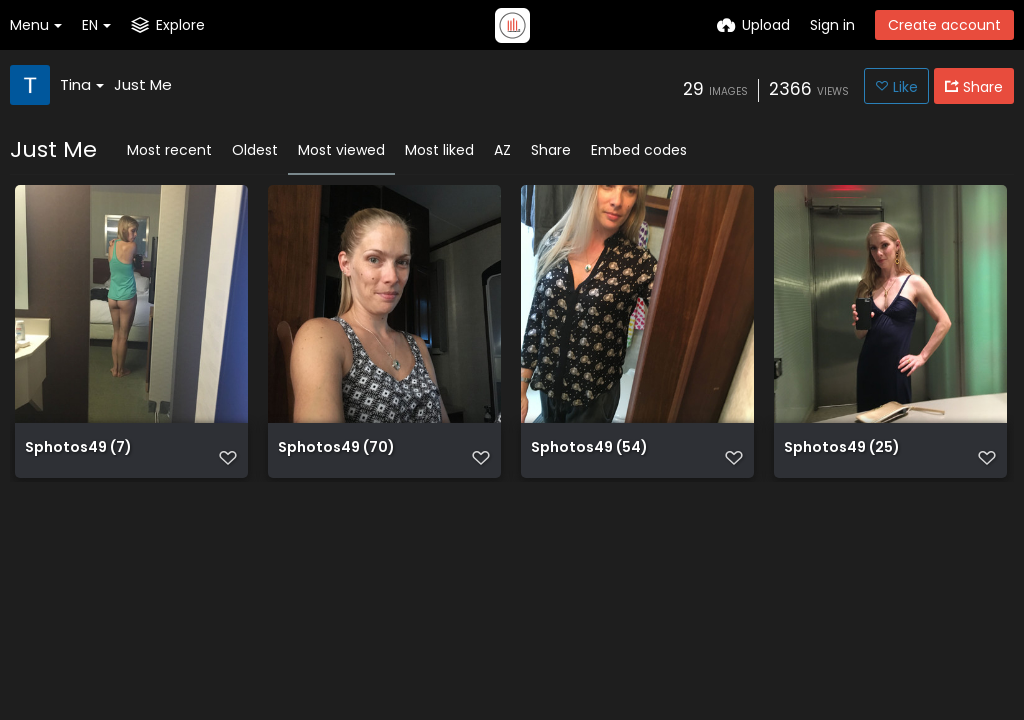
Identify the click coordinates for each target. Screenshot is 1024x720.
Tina (82, 84)
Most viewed (341, 150)
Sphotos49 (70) (336, 458)
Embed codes (639, 150)
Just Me (143, 84)
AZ (502, 150)
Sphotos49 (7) (78, 458)
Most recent (169, 150)
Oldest (255, 150)
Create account (944, 25)
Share (551, 150)
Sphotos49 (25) (842, 458)
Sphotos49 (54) (589, 458)
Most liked (439, 150)
